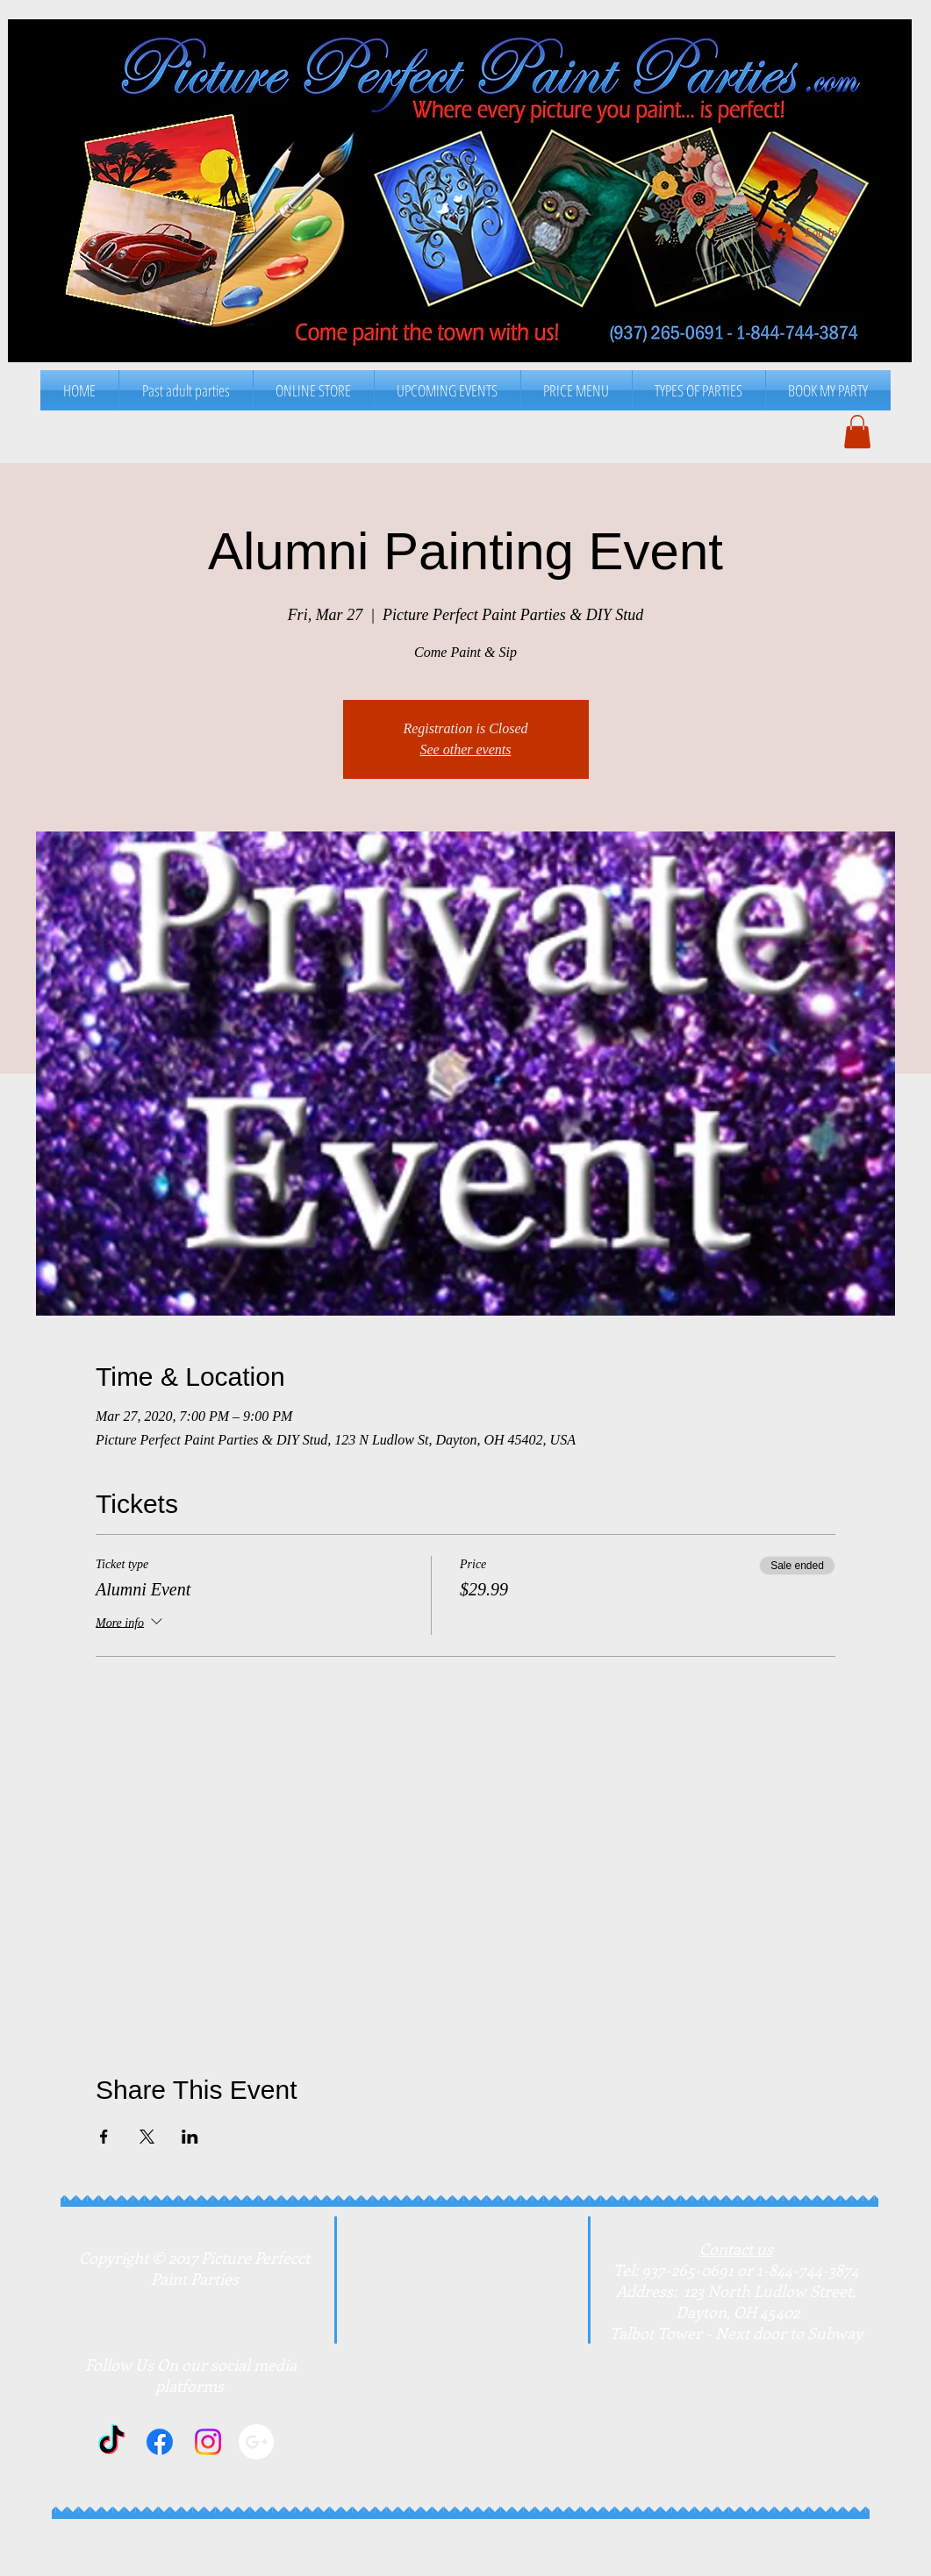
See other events (466, 749)
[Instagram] (208, 2441)
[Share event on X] (147, 2137)
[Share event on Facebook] (104, 2137)
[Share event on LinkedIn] (190, 2137)
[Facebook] (159, 2441)
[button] (576, 390)
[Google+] (256, 2441)
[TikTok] (111, 2441)
